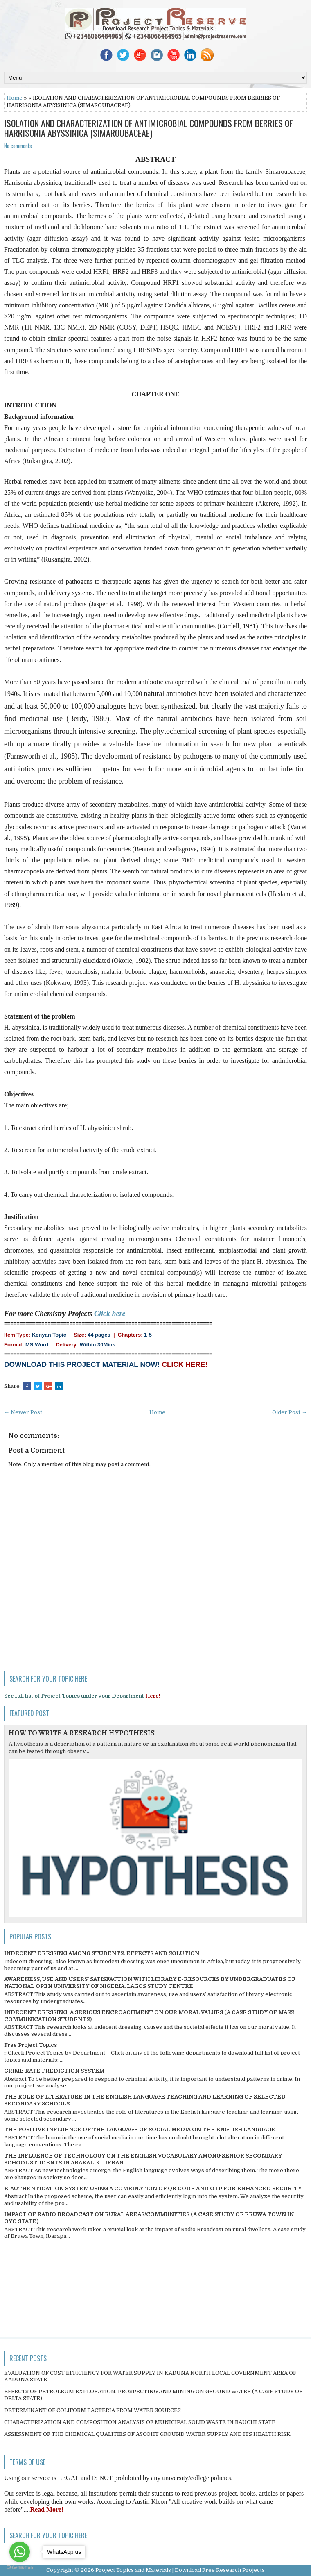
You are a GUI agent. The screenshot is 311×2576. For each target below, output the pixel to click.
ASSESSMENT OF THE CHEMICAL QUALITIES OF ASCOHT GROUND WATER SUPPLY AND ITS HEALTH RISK (147, 2434)
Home (15, 98)
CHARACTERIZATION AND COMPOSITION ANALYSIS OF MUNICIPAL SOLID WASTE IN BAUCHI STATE (139, 2422)
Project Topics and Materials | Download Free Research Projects (180, 2570)
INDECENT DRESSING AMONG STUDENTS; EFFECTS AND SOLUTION (101, 1953)
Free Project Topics (30, 2045)
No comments (18, 145)
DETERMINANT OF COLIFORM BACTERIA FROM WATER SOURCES (92, 2410)
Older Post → (289, 1412)
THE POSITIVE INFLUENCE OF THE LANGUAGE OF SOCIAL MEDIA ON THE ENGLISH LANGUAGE (139, 2129)
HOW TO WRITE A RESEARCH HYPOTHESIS (82, 1733)
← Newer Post (23, 1412)
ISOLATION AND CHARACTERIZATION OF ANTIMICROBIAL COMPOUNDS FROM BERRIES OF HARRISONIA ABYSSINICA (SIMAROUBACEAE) (148, 128)
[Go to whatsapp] (19, 2552)
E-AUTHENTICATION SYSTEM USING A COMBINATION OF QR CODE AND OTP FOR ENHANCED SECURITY (153, 2188)
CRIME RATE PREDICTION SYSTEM (54, 2071)
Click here (110, 1314)
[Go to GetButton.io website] (20, 2567)
